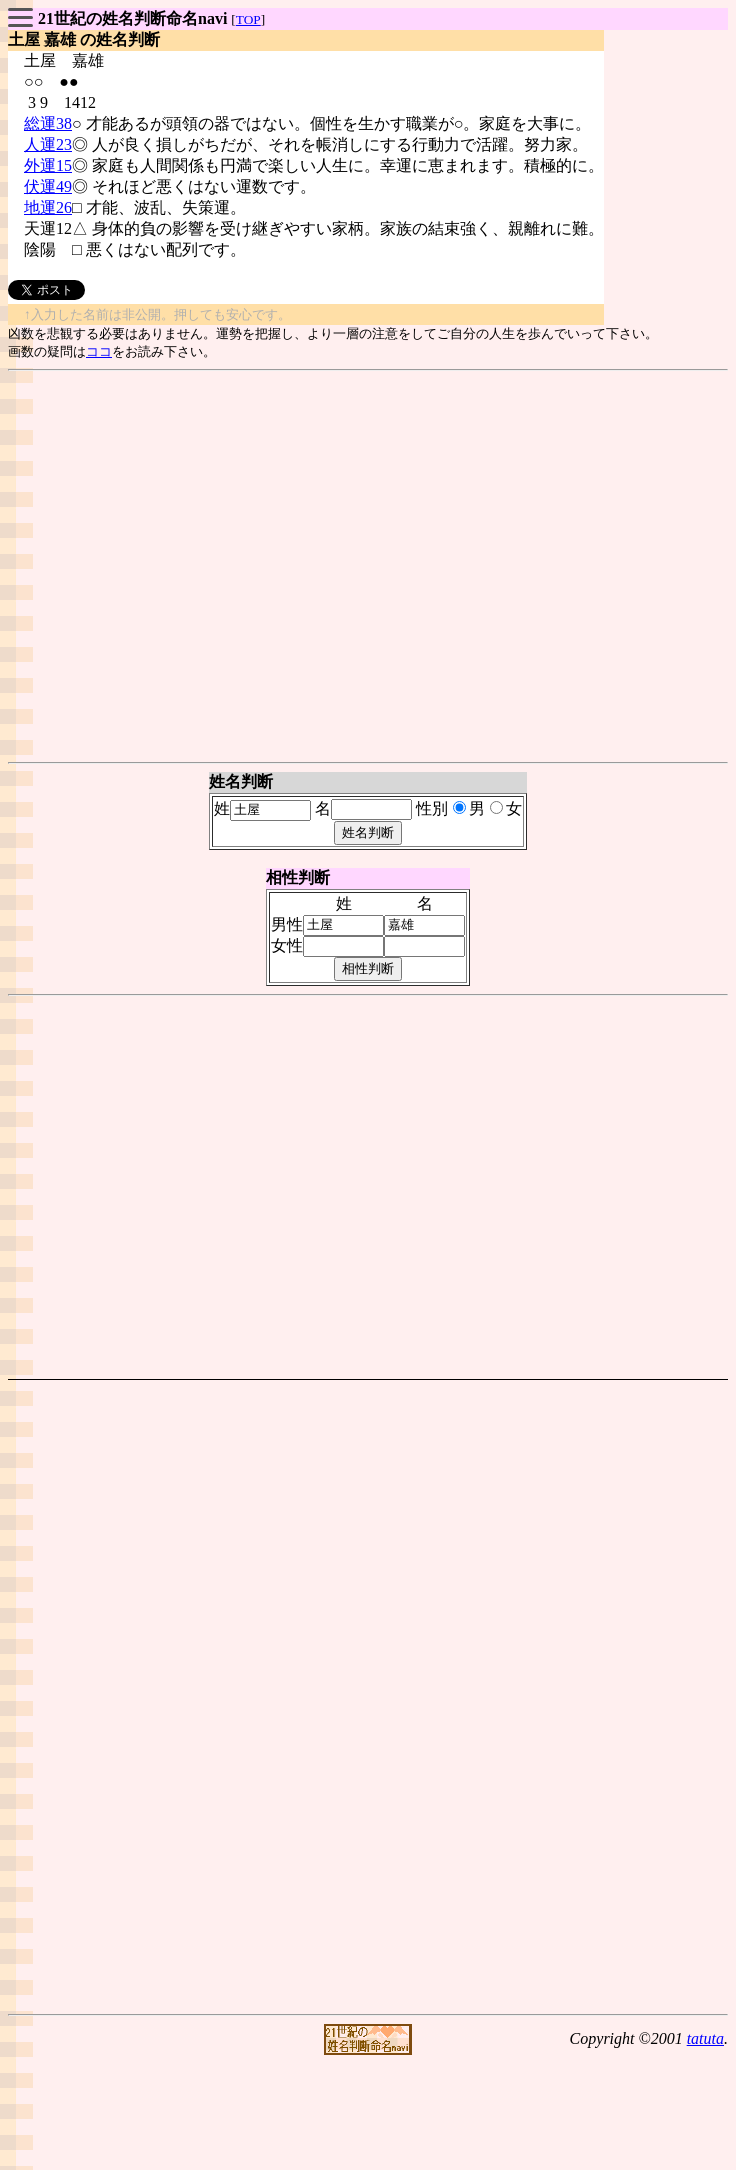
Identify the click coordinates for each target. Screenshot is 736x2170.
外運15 (48, 165)
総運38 (48, 123)
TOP (248, 19)
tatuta (705, 2038)
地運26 (48, 207)
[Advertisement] (364, 566)
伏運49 (48, 186)
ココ (99, 351)
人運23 (48, 144)
